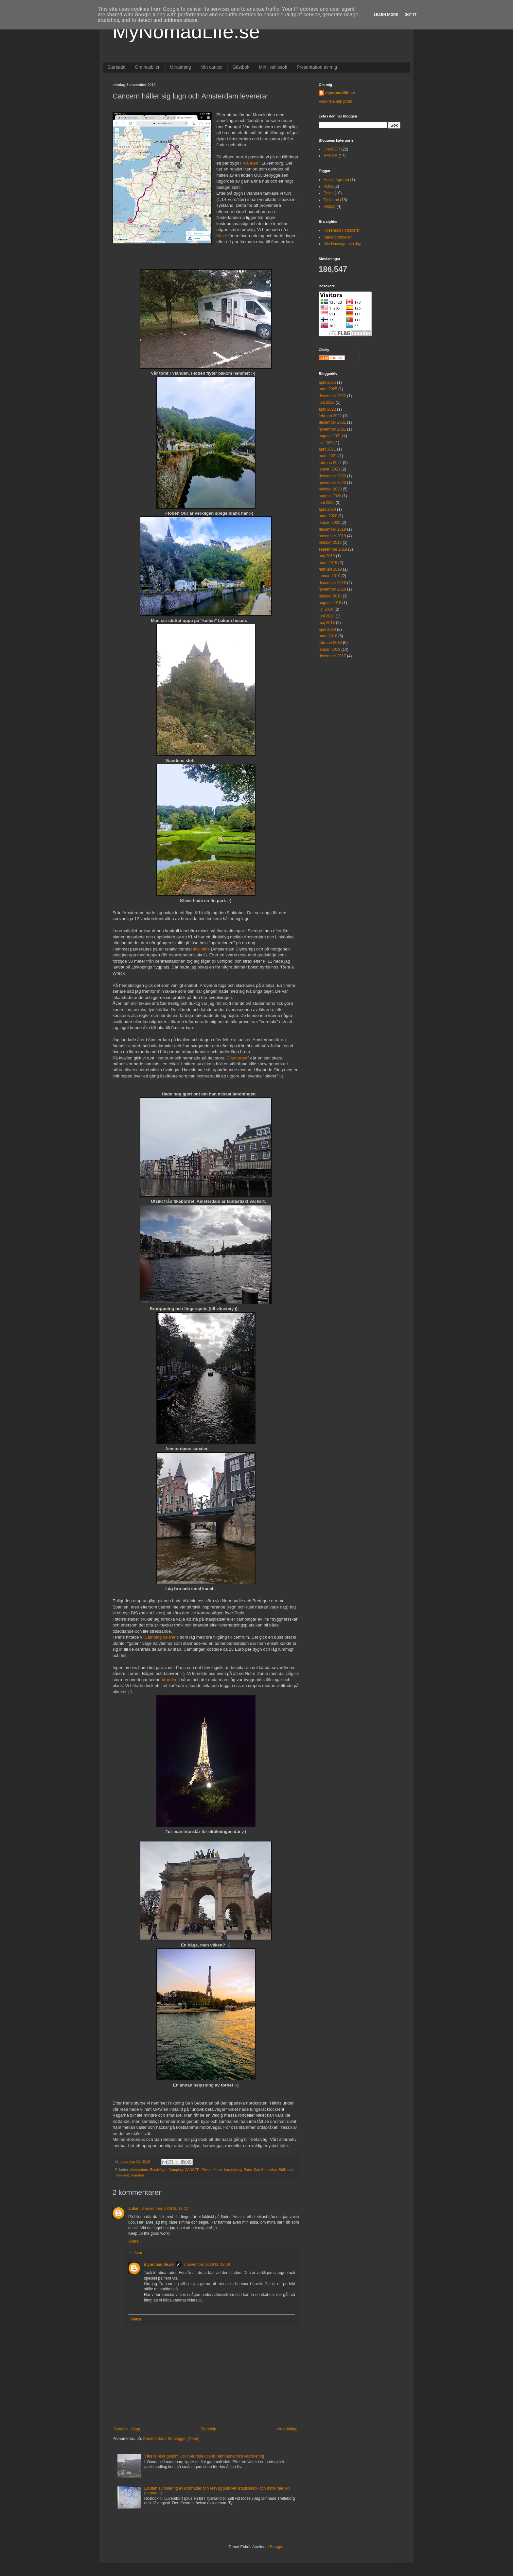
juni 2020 (327, 502)
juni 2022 (327, 402)
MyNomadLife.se (186, 32)
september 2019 (333, 549)
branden (169, 1679)
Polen (329, 193)
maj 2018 (327, 622)
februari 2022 (330, 416)
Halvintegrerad (336, 179)
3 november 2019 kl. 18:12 (165, 2208)
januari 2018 (329, 649)
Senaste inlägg (127, 2429)
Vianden (250, 163)
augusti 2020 (330, 496)
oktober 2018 (330, 596)
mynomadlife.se (159, 2264)
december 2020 (332, 476)
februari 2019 (330, 569)
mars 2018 (328, 636)
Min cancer (212, 67)
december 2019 (332, 529)
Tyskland (122, 2175)
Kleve (221, 235)
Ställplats (286, 2170)
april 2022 (327, 409)
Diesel (206, 2170)
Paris (248, 2170)
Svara (133, 2241)
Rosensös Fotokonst (341, 230)
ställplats (201, 949)
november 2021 (332, 429)
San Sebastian (265, 2170)
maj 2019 (327, 556)
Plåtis (328, 186)
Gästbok (240, 67)
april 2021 (327, 449)
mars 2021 (328, 455)
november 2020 (332, 482)
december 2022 (332, 396)
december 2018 (332, 582)
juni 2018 (327, 616)
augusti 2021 (330, 436)
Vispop (329, 206)
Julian (134, 2208)
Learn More (386, 14)
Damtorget (237, 1058)
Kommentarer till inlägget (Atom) (171, 2438)
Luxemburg (233, 2170)
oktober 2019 (330, 542)
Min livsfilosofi (273, 67)
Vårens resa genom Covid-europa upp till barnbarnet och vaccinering (204, 2456)
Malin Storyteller (338, 237)
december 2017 (332, 656)
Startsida (116, 67)
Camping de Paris (161, 1637)
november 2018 (332, 589)
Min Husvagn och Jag (342, 243)
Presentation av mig (317, 67)
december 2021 (332, 422)
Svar (138, 2253)
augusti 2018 (330, 602)
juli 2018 (326, 609)
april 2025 (327, 382)
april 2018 (327, 629)
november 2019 (332, 536)
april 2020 (327, 509)
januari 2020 (329, 522)
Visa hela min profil (335, 101)
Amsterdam (139, 2170)
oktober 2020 (330, 489)
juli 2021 (326, 442)
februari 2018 (330, 642)
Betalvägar (158, 2170)
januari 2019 (329, 576)
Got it (410, 14)
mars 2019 (328, 562)
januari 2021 (329, 469)
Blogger (276, 2547)
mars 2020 (328, 516)
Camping (175, 2170)
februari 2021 (330, 462)
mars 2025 (328, 389)
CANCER (192, 2170)
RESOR (331, 155)
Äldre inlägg (287, 2429)
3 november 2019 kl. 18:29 (207, 2264)
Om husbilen (148, 67)
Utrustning (180, 67)
